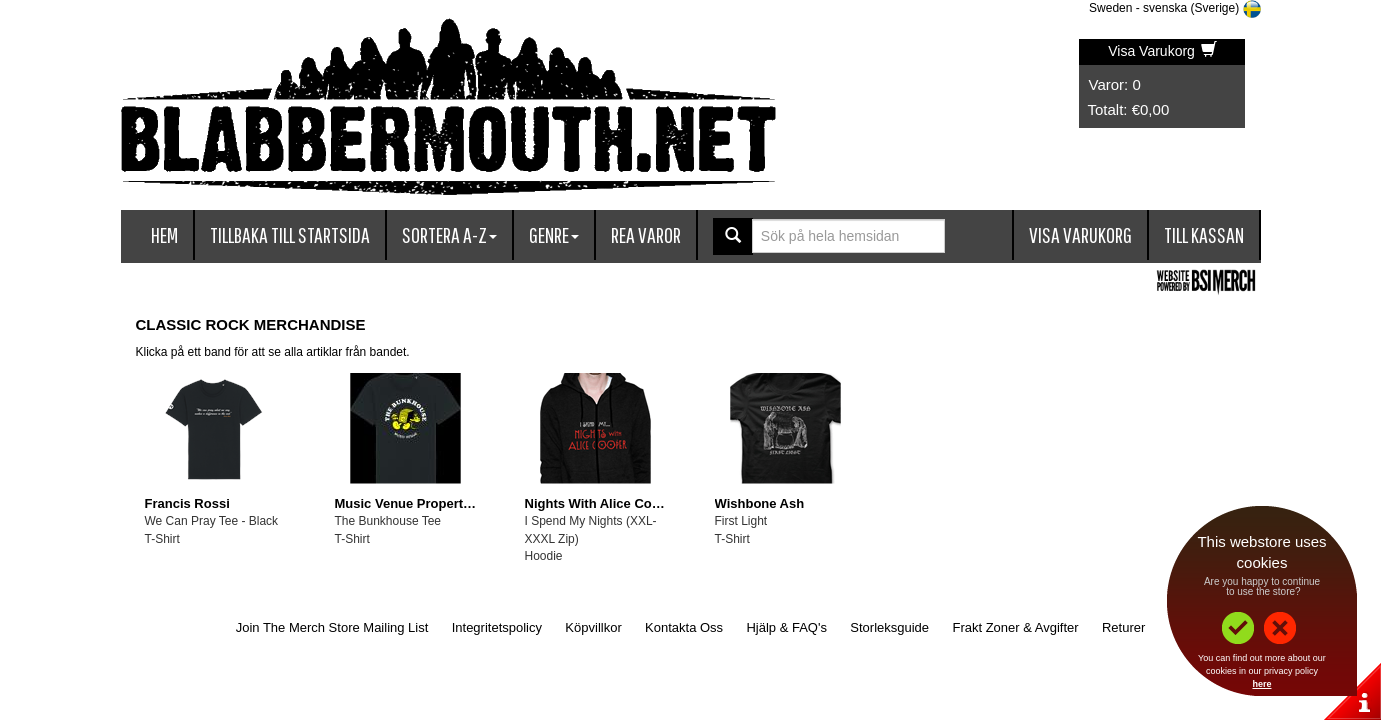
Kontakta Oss (684, 627)
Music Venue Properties (408, 503)
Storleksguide (889, 627)
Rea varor (646, 234)
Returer (1123, 627)
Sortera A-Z (449, 234)
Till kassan (1204, 234)
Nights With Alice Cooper (602, 503)
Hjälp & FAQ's (786, 627)
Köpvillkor (593, 627)
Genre (554, 234)
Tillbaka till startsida (290, 234)
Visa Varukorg (1162, 51)
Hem (164, 234)
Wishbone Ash (760, 503)
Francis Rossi (187, 503)
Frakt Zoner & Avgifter (1015, 627)
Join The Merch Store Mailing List (332, 627)
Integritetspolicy (497, 627)
